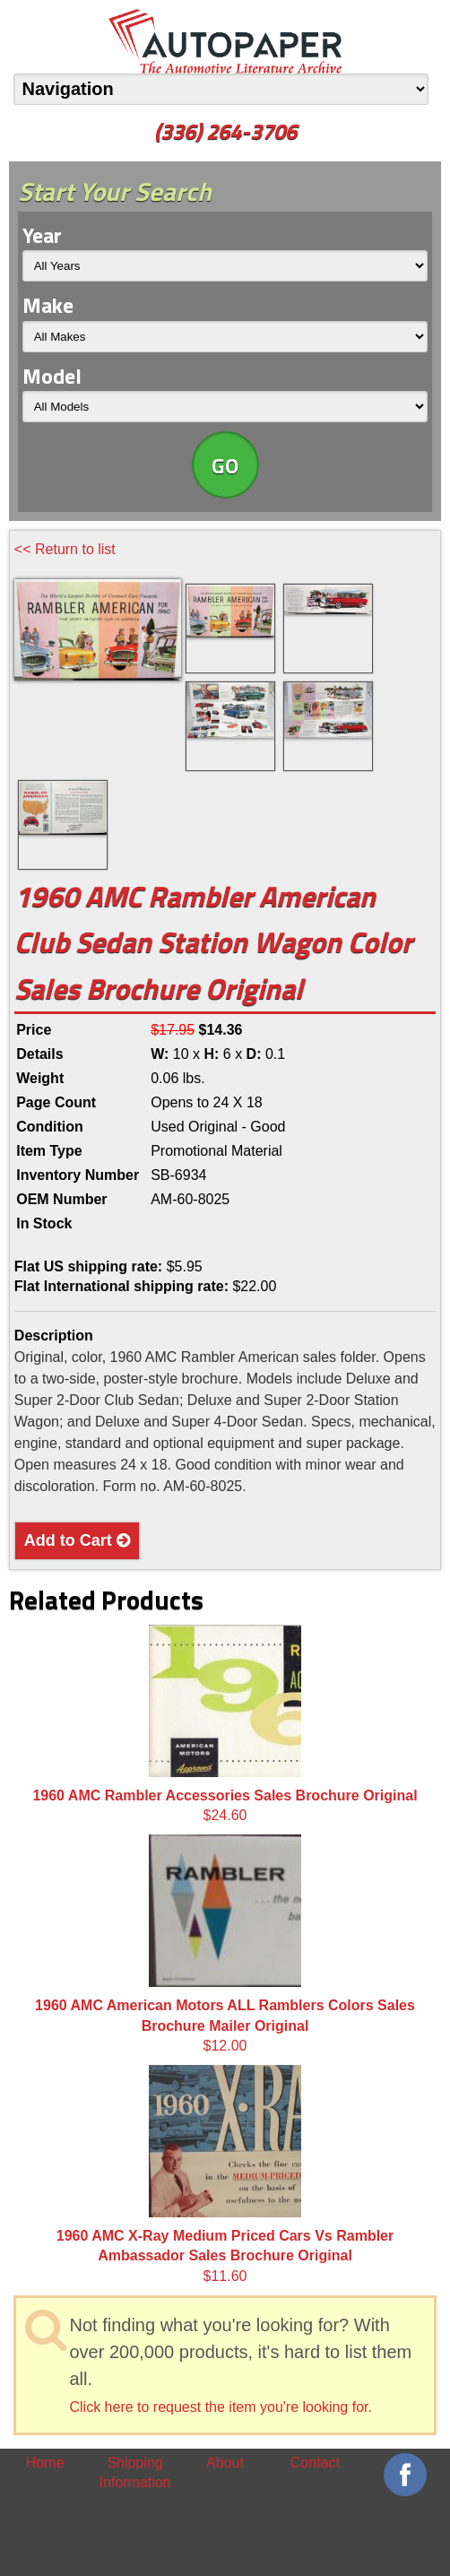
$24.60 (224, 1724)
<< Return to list (65, 549)
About (225, 2462)
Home (45, 2462)
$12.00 (225, 1943)
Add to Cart (77, 1540)
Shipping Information (135, 2472)
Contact (315, 2462)
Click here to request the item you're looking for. (220, 2407)
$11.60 (225, 2174)
